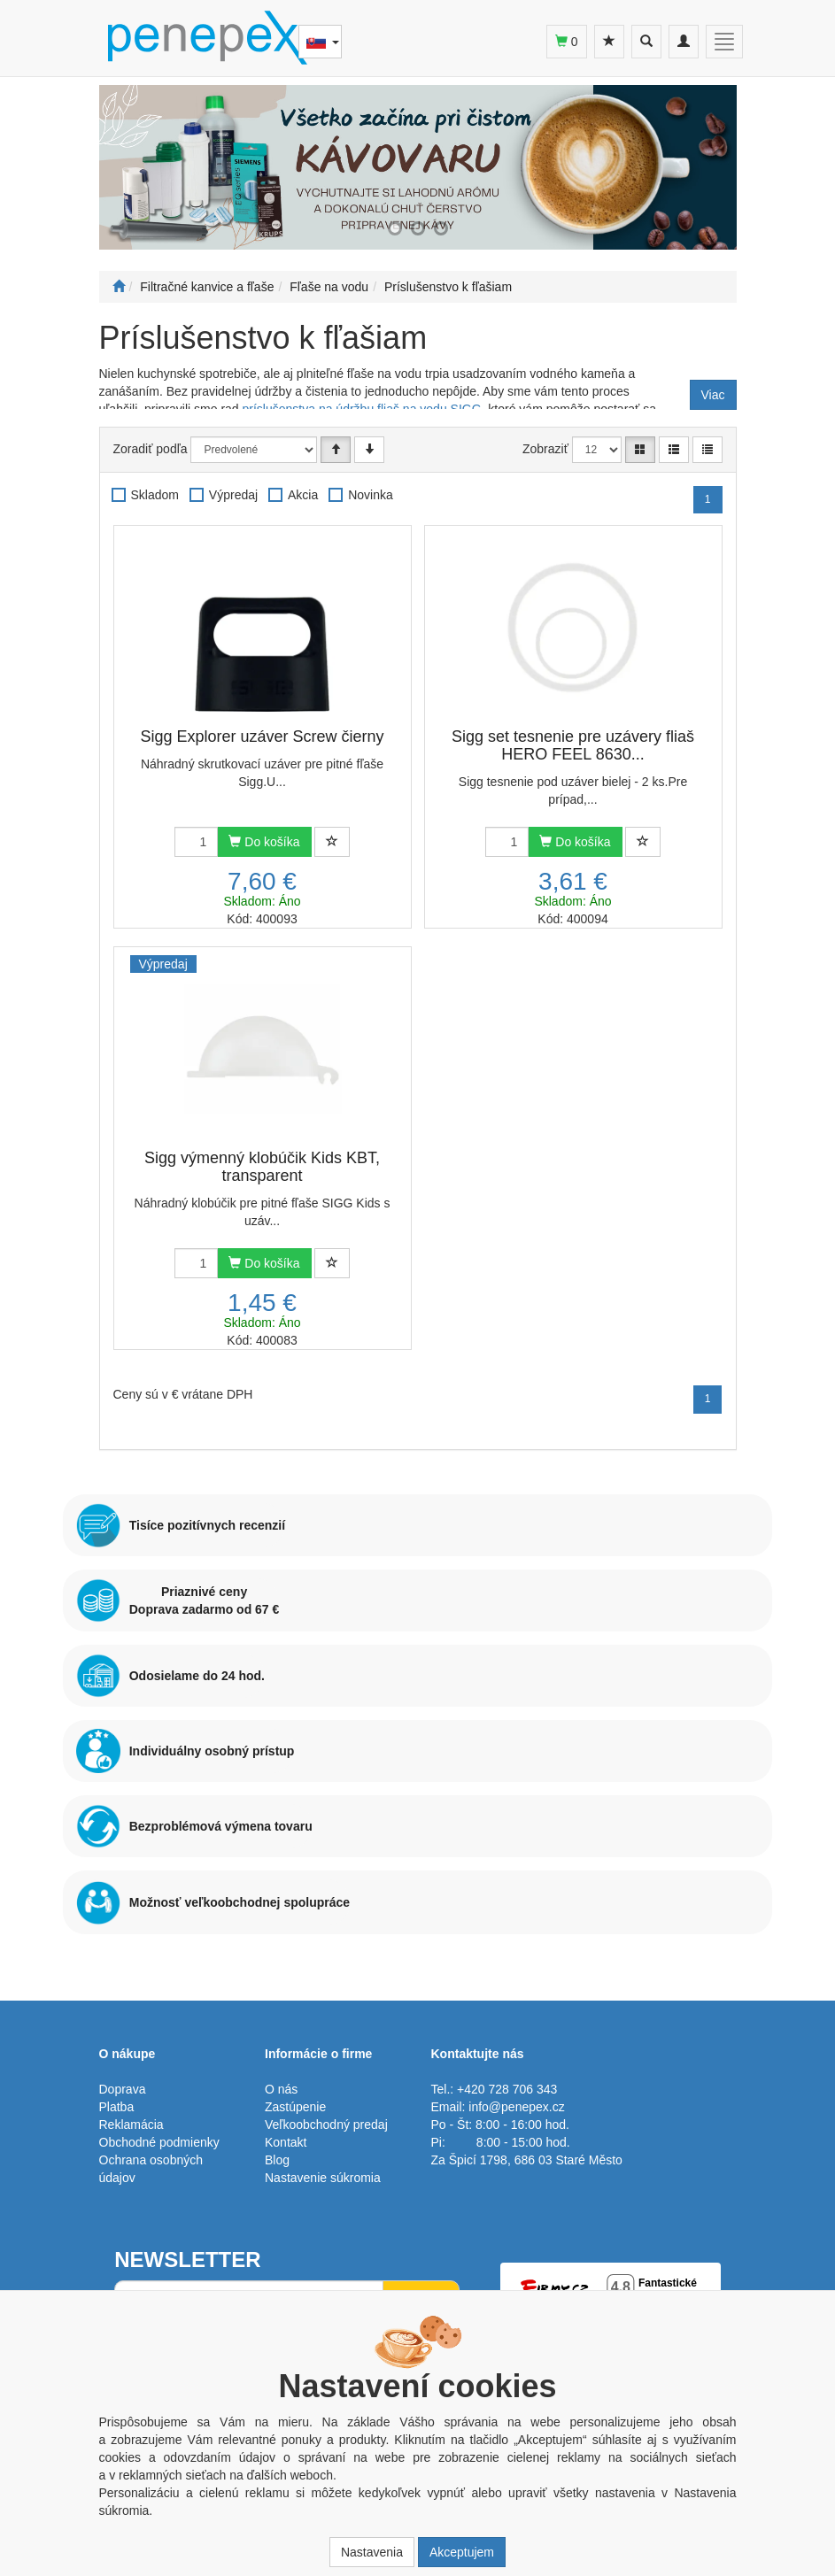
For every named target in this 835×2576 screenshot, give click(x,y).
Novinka (370, 495)
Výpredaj (233, 495)
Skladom (155, 495)
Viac (713, 395)
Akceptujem (461, 2552)
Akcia (303, 495)
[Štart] (118, 287)
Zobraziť (545, 449)
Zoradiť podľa (150, 449)
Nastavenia (372, 2552)
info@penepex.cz (516, 2107)
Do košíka (263, 842)
